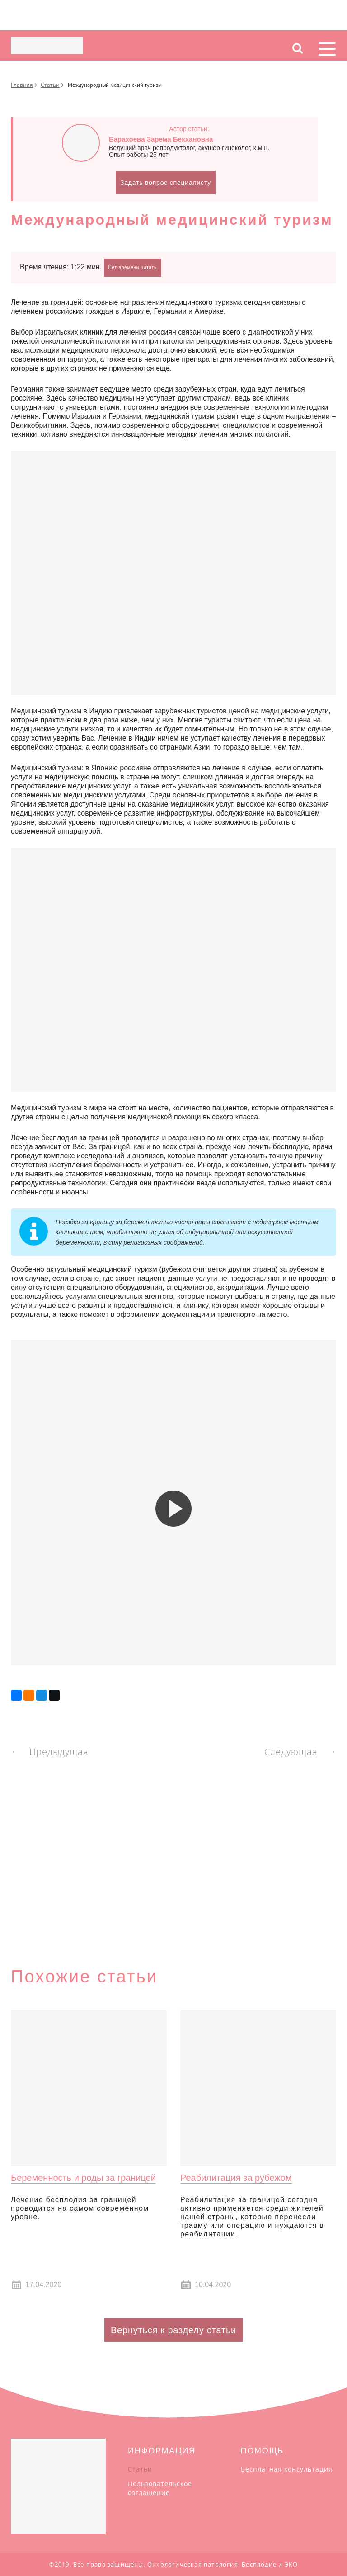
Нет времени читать (132, 267)
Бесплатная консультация (287, 2469)
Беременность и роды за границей (83, 2178)
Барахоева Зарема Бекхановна (161, 139)
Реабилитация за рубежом (236, 2178)
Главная (22, 85)
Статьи (50, 85)
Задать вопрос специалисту (165, 182)
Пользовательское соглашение (160, 2488)
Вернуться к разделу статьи (173, 2330)
